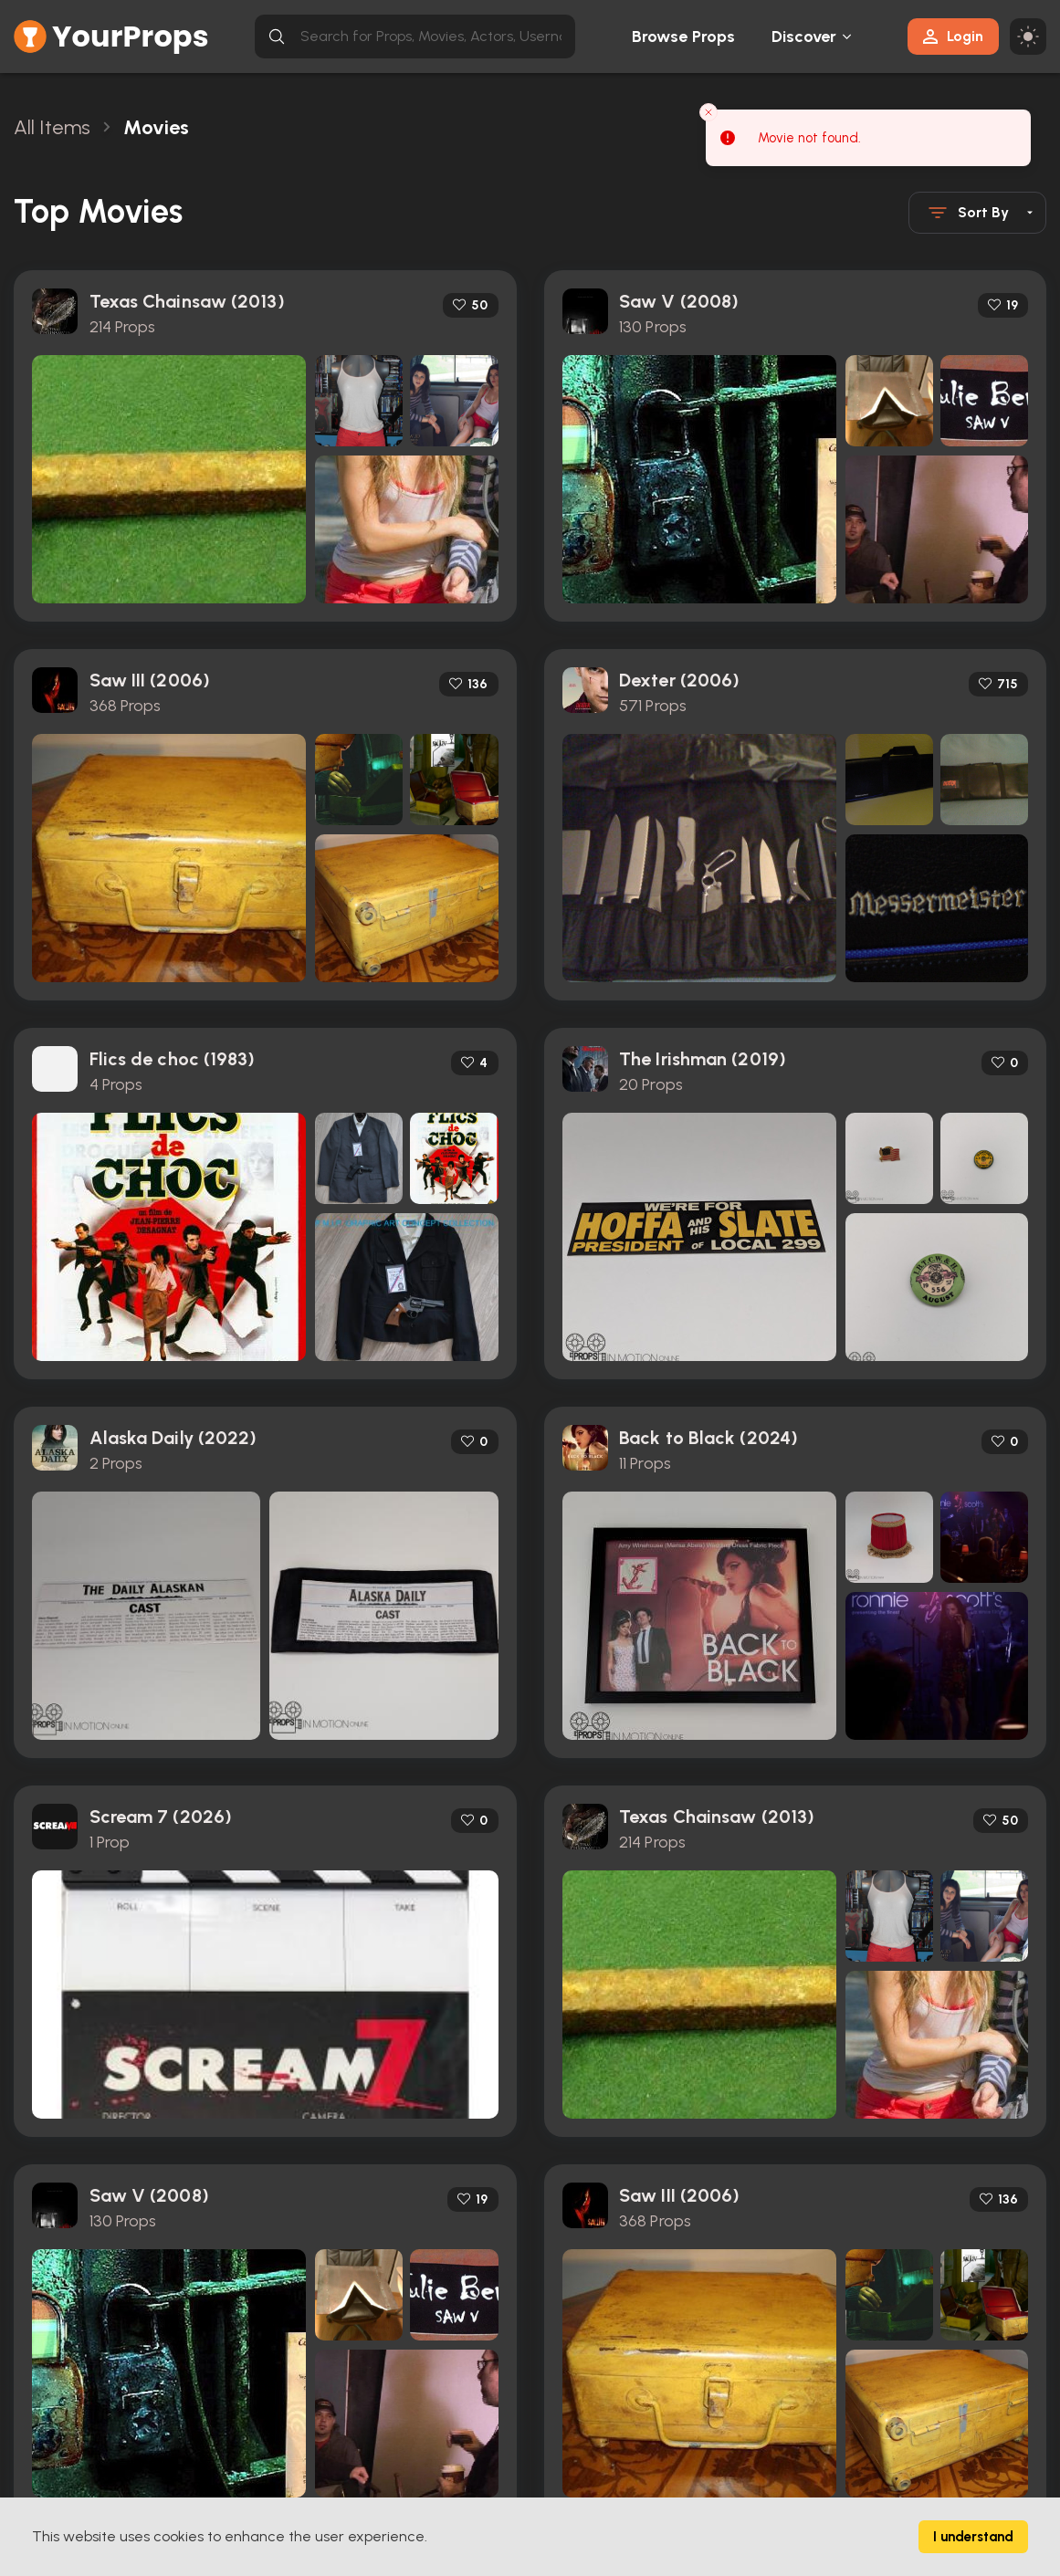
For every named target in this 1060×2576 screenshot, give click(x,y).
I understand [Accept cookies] (973, 2537)
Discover (804, 36)
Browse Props (683, 36)
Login (953, 36)
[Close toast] (708, 112)
